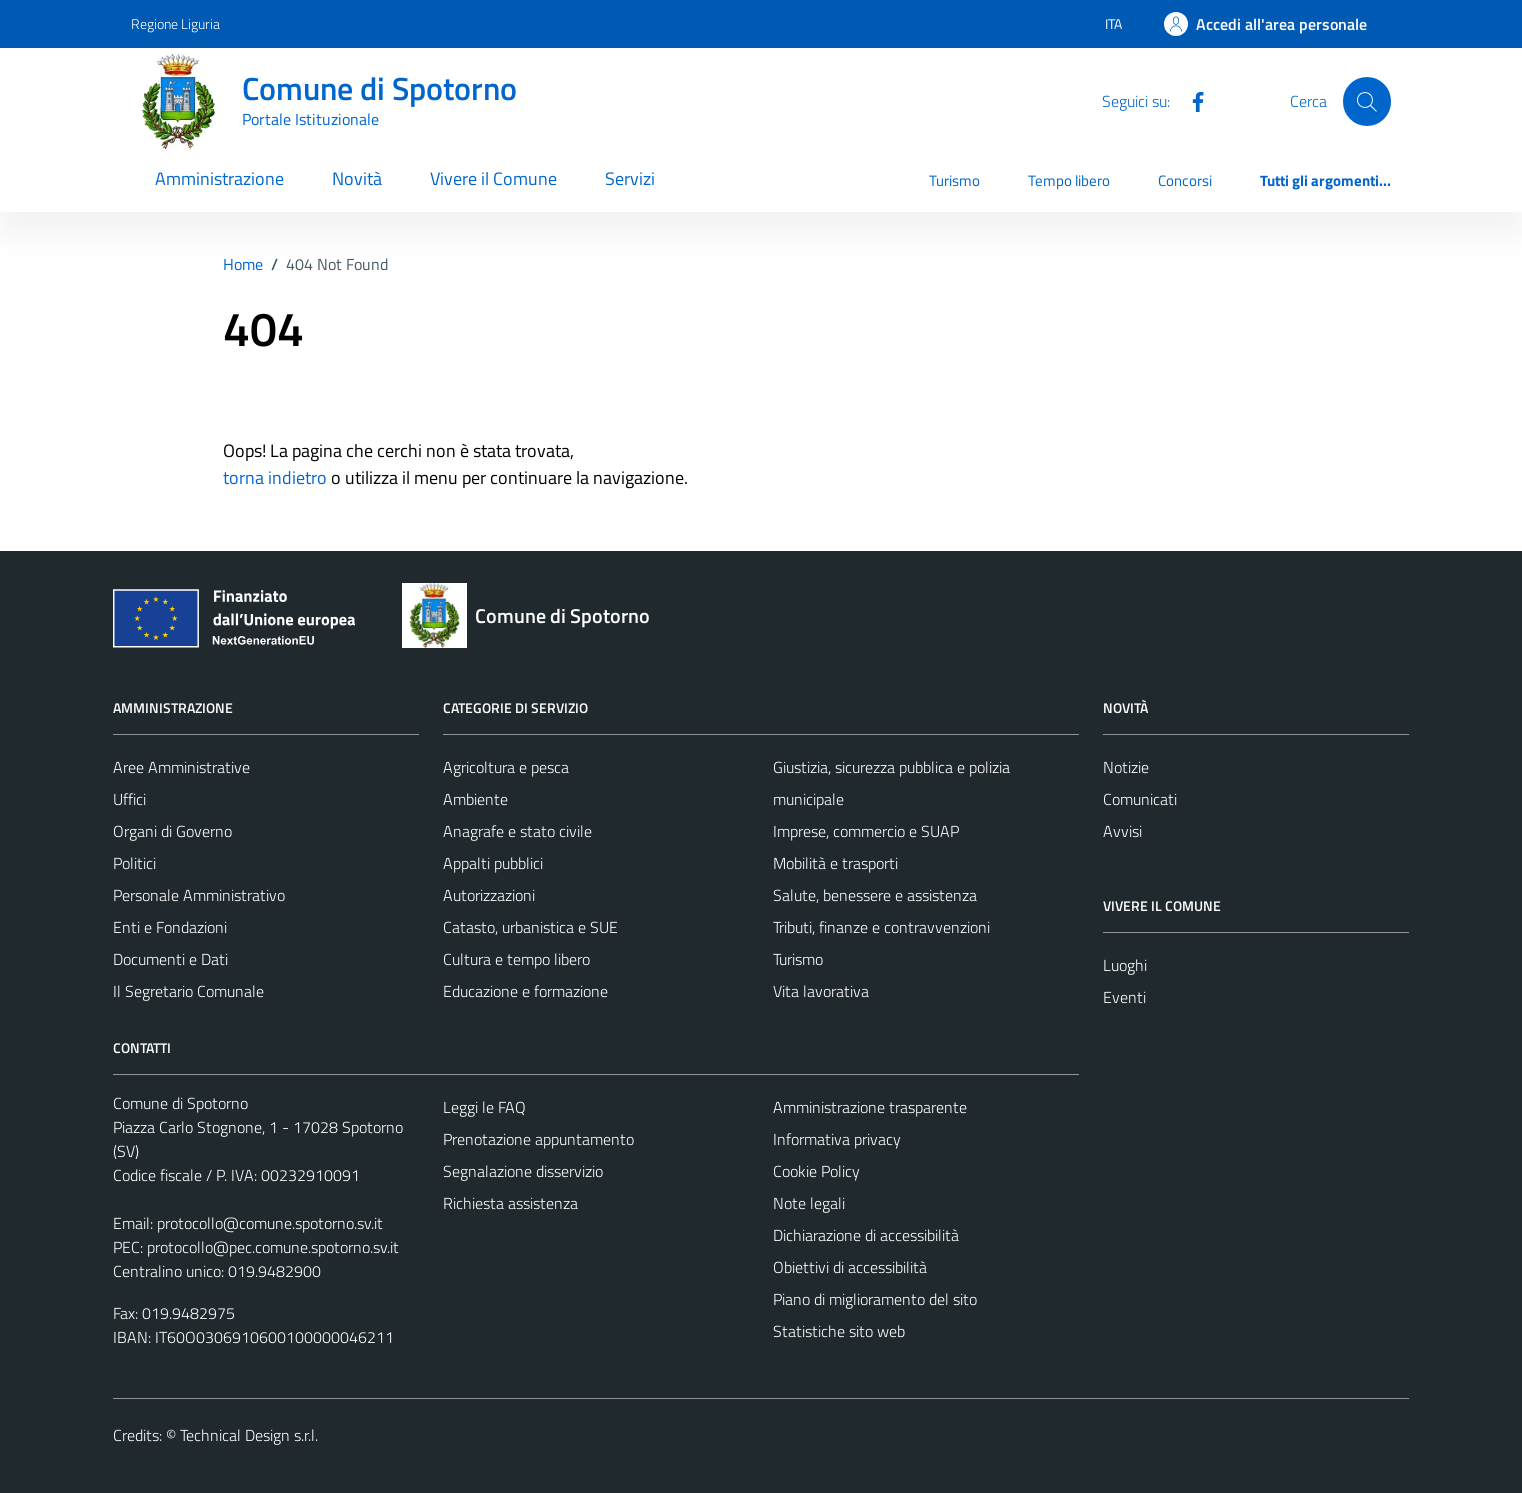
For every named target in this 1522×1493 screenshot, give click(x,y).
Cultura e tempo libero (516, 959)
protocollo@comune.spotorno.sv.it (270, 1223)
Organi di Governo (172, 831)
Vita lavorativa (821, 991)
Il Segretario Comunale (188, 991)
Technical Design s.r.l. (249, 1435)
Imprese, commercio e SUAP (866, 831)
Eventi (1124, 997)
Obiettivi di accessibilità (850, 1267)
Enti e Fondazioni (170, 927)
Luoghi (1125, 965)
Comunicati (1140, 799)
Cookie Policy (816, 1171)
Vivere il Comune (493, 178)
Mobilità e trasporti (835, 863)
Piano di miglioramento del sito (875, 1299)
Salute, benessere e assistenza (875, 895)
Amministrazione (219, 178)
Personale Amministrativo (199, 895)
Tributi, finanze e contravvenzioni (881, 927)
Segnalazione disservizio (523, 1171)
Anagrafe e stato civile (517, 831)
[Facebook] (1190, 100)
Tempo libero (1069, 180)
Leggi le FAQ (484, 1107)
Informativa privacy (837, 1139)
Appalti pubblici (493, 863)
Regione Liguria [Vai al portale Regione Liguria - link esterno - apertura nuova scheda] (175, 23)
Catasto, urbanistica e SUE (530, 927)
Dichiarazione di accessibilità (866, 1235)
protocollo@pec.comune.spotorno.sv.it (273, 1247)
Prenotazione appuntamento (538, 1139)
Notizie (1126, 767)
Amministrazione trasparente (870, 1107)
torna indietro (275, 477)
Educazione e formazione (525, 991)
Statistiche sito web (839, 1331)
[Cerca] (1367, 101)
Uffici (129, 799)
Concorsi (1185, 180)
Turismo (954, 180)
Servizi (630, 178)
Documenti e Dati (170, 959)
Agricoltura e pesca (506, 767)
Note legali (809, 1203)
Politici (134, 863)
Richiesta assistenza (510, 1203)
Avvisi (1122, 831)
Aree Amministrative (181, 767)
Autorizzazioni (489, 895)
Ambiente (475, 799)
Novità (357, 178)
